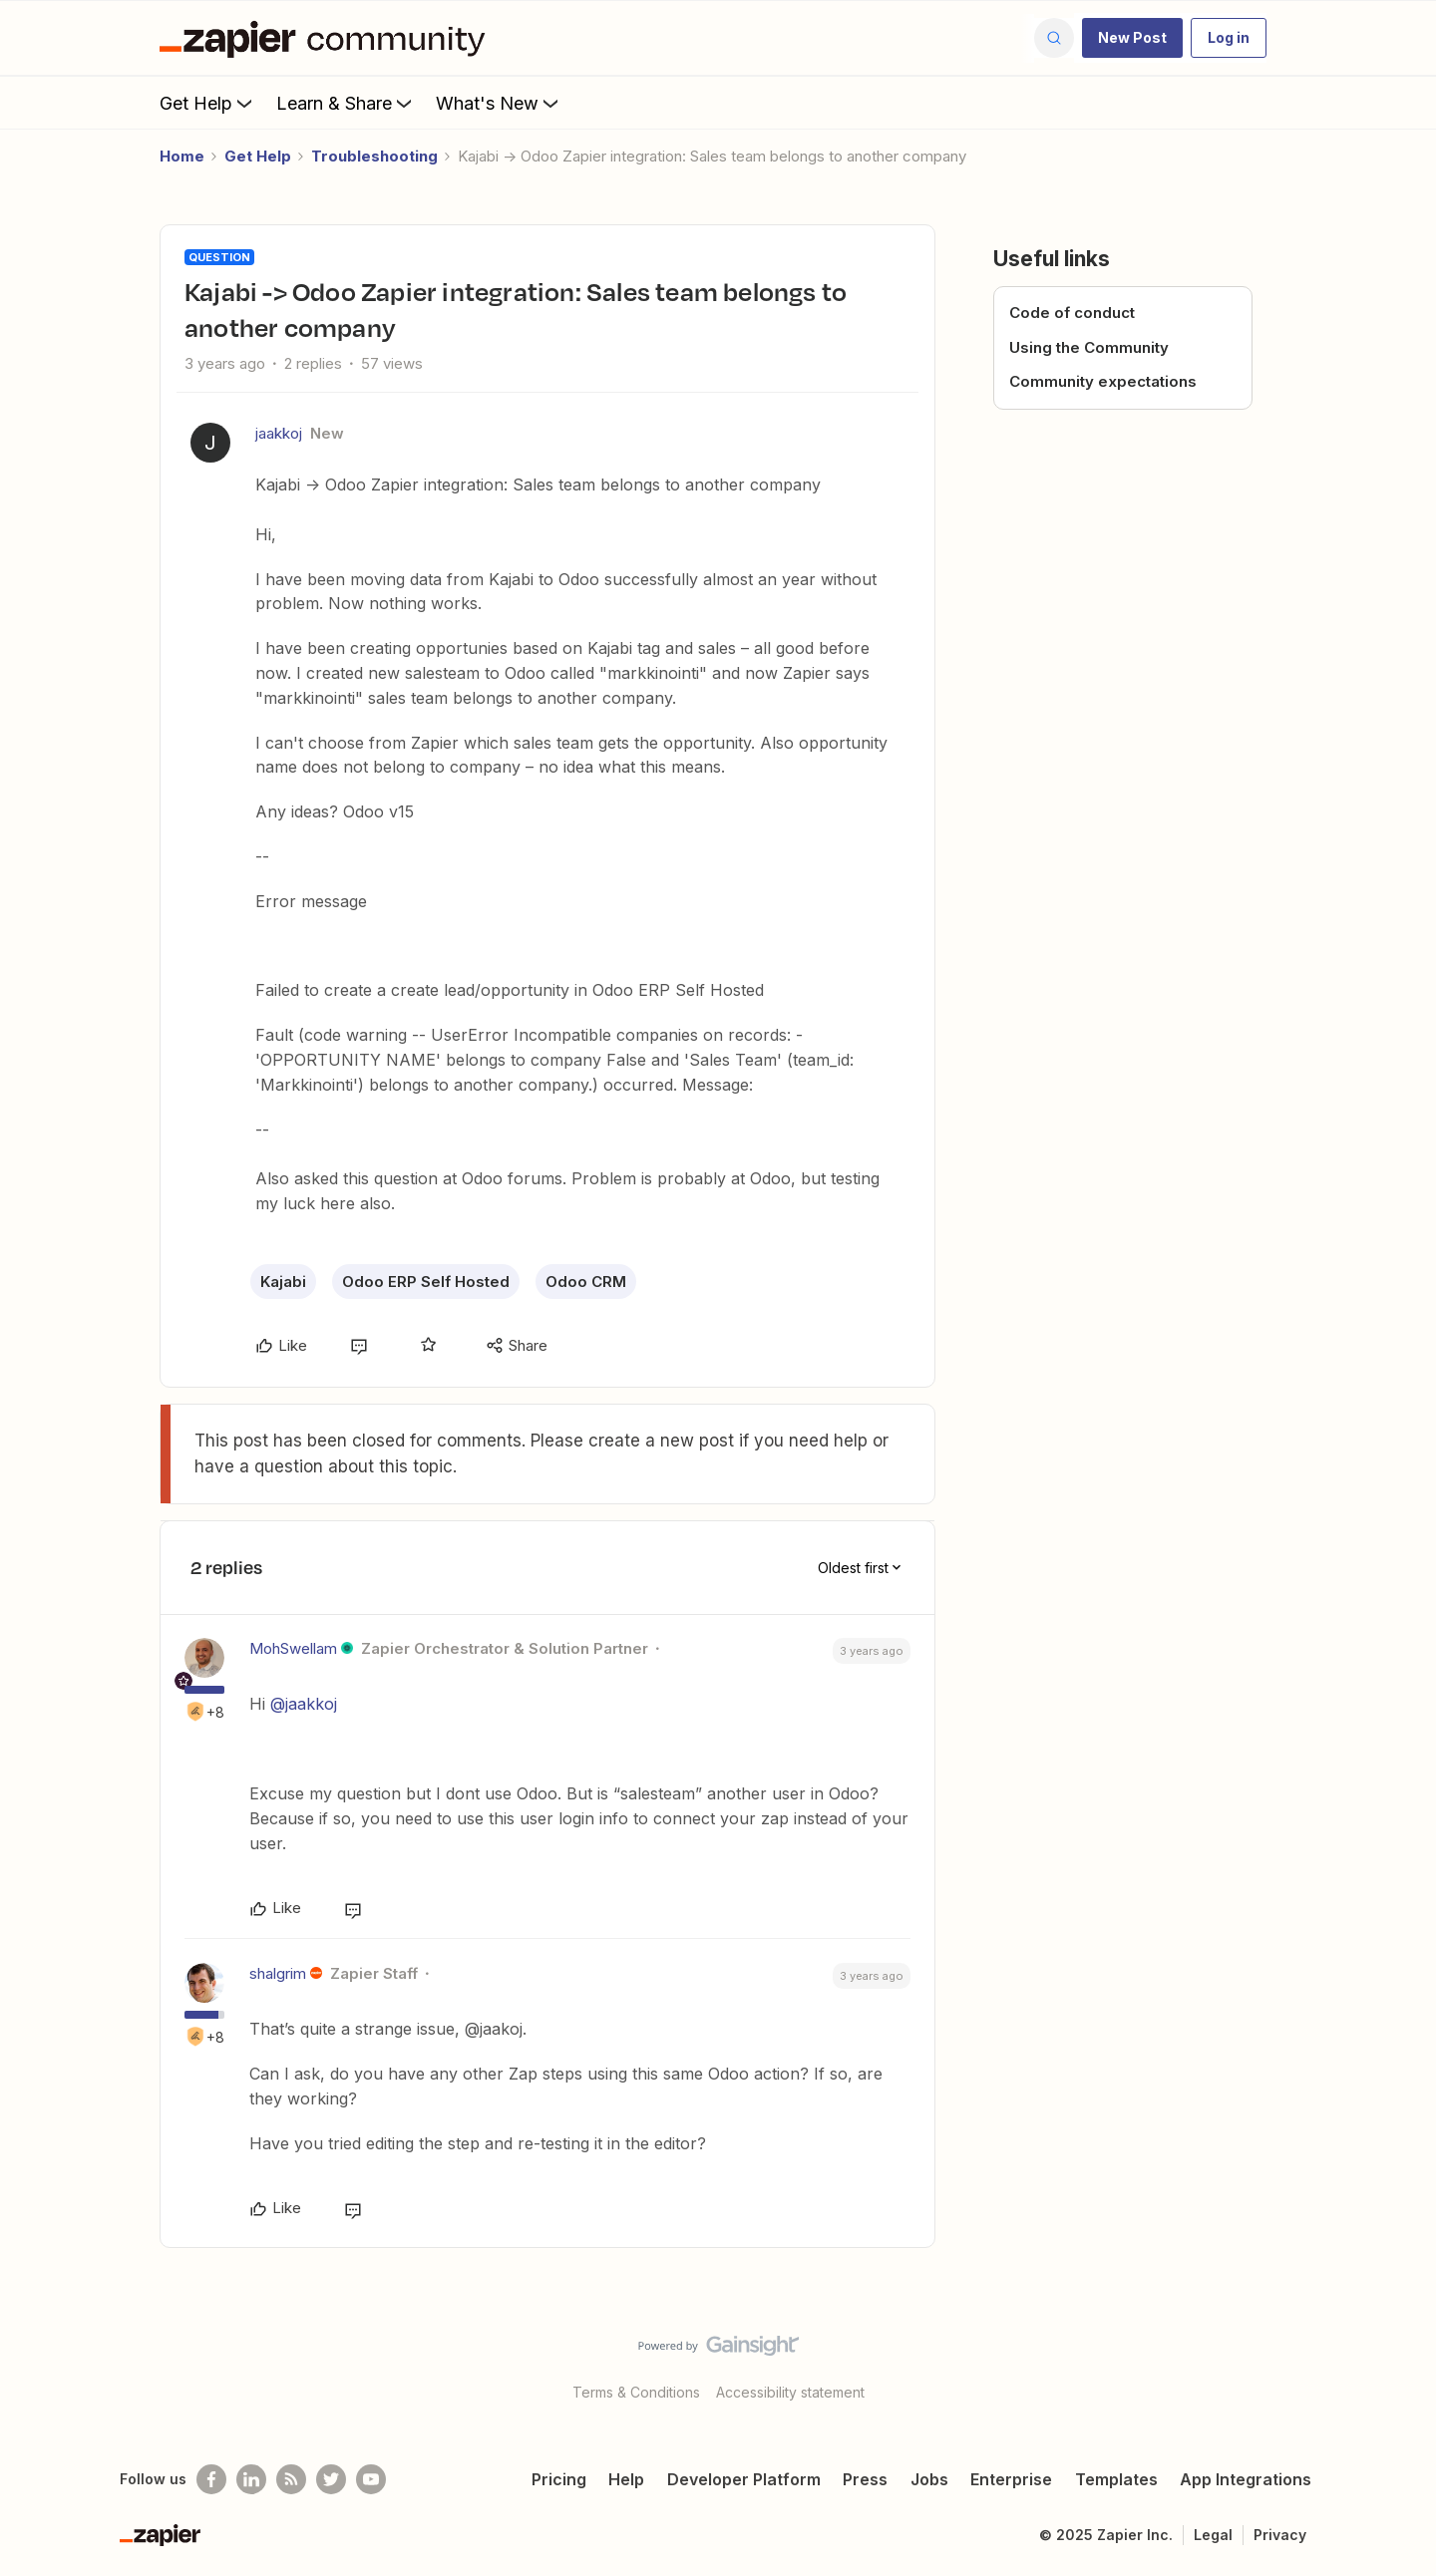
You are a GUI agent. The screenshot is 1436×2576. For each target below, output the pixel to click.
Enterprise (1011, 2479)
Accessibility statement (790, 2392)
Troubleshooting (374, 156)
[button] (1132, 38)
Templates (1116, 2479)
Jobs (929, 2479)
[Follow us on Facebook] (211, 2479)
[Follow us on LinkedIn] (251, 2479)
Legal (1213, 2534)
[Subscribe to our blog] (291, 2479)
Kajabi (283, 1281)
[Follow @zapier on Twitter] (331, 2479)
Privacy (1280, 2534)
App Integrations (1245, 2479)
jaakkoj (278, 433)
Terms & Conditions (636, 2392)
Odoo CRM (585, 1281)
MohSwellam (293, 1648)
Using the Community (1089, 347)
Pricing (559, 2479)
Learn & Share (346, 103)
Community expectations (1103, 381)
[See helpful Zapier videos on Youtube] (371, 2479)
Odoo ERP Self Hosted (426, 1281)
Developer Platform (744, 2479)
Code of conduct (1072, 312)
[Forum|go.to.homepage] (327, 38)
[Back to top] (1396, 2363)
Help (626, 2479)
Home (182, 156)
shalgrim (277, 1973)
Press (865, 2479)
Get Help (208, 103)
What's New (499, 103)
